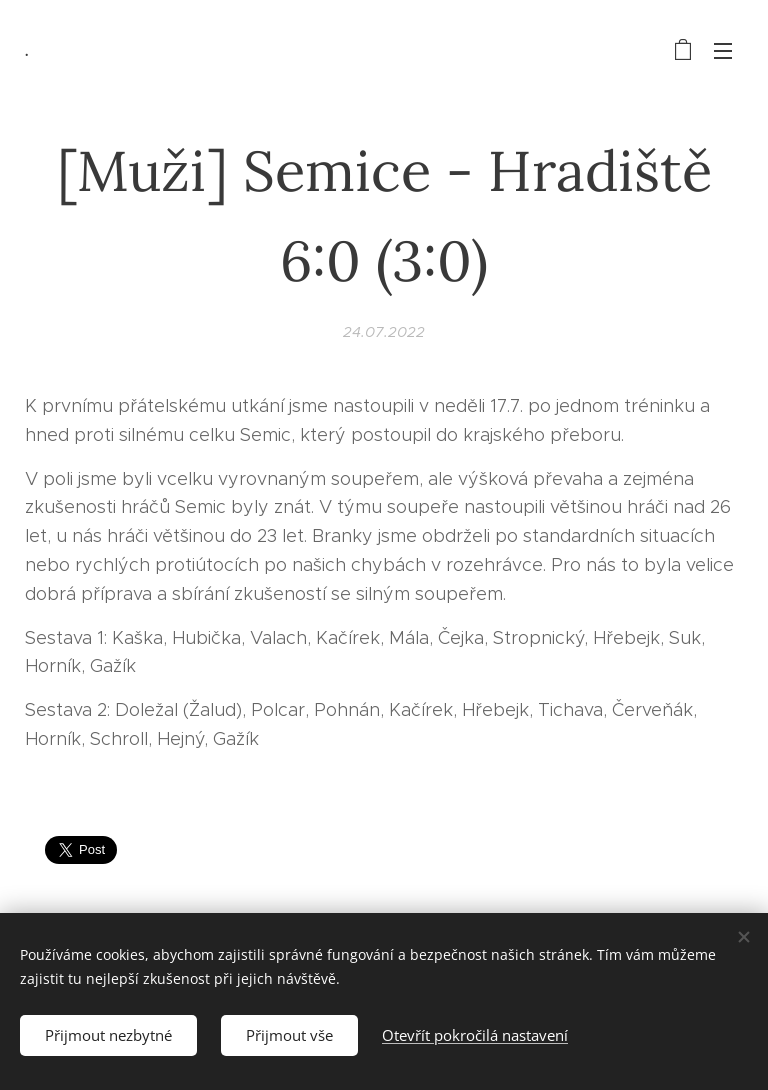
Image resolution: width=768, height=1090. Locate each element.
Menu (723, 51)
